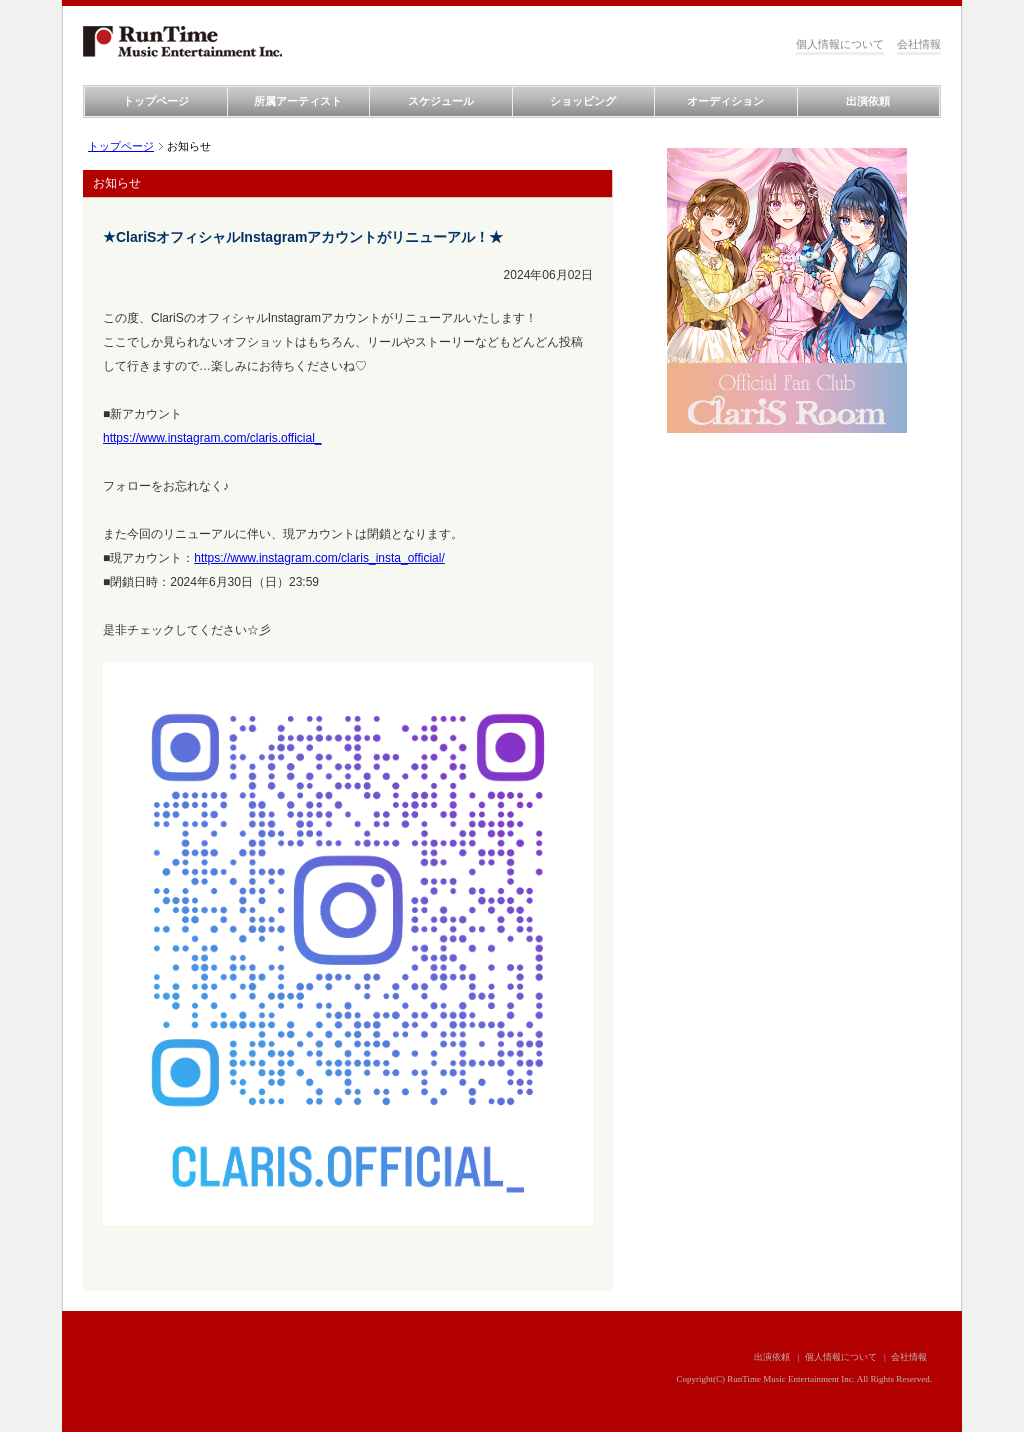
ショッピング (583, 101)
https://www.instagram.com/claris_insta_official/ (319, 558)
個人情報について (840, 44)
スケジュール (441, 101)
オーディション (725, 101)
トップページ (156, 101)
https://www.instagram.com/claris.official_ (212, 438)
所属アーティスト (298, 101)
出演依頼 (868, 101)
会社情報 (919, 44)
